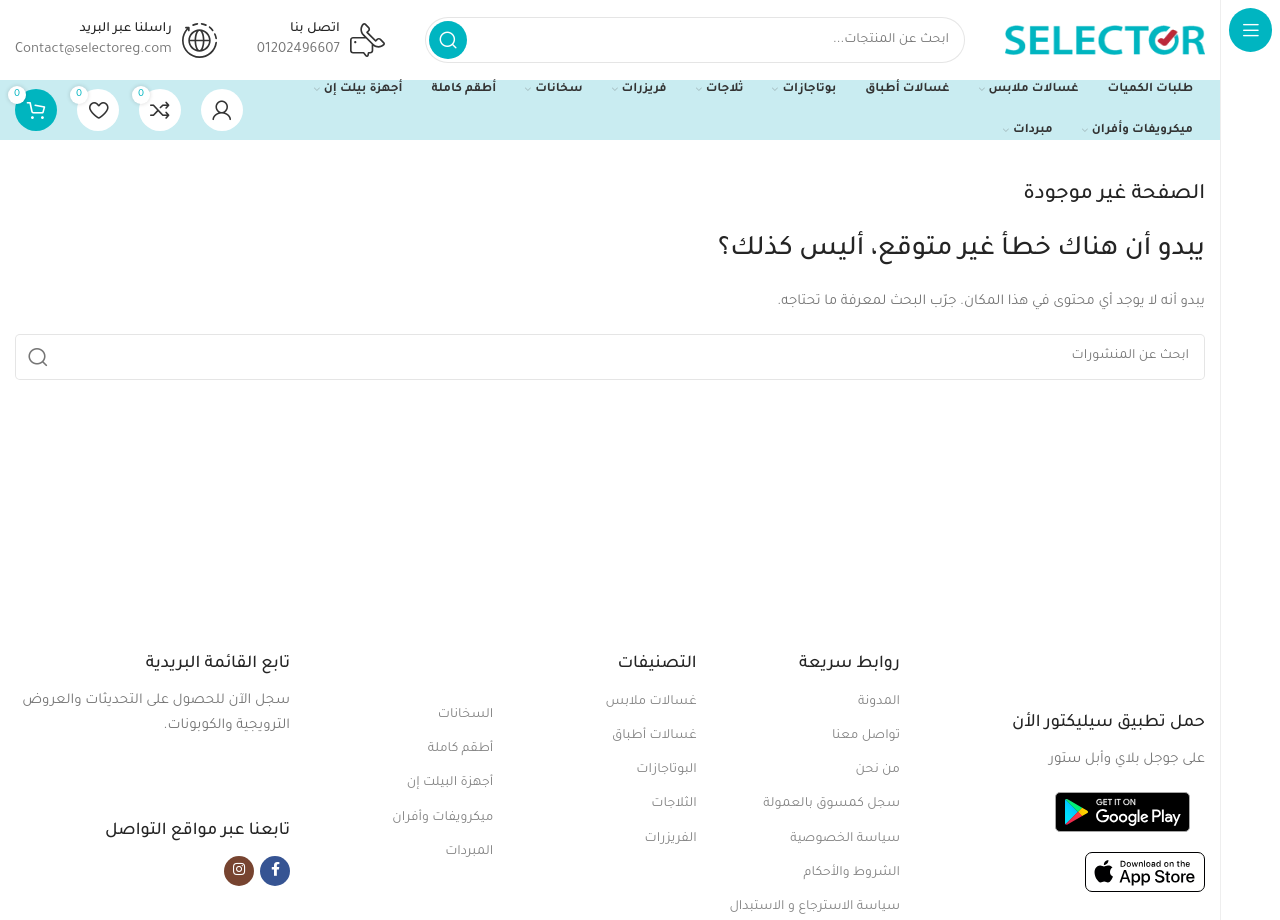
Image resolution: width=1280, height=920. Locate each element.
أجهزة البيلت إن (450, 783)
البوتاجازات (666, 770)
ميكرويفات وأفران (442, 818)
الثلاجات (673, 804)
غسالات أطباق (654, 736)
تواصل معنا (866, 736)
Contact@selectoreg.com (93, 49)
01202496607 (298, 49)
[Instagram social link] (239, 871)
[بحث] (695, 40)
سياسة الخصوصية (845, 839)
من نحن (878, 770)
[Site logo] (1105, 40)
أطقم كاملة (461, 749)
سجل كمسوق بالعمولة (831, 804)
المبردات (469, 852)
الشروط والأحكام (851, 873)
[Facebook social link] (275, 871)
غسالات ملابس (651, 702)
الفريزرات (671, 839)
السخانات (466, 715)
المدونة (879, 702)
